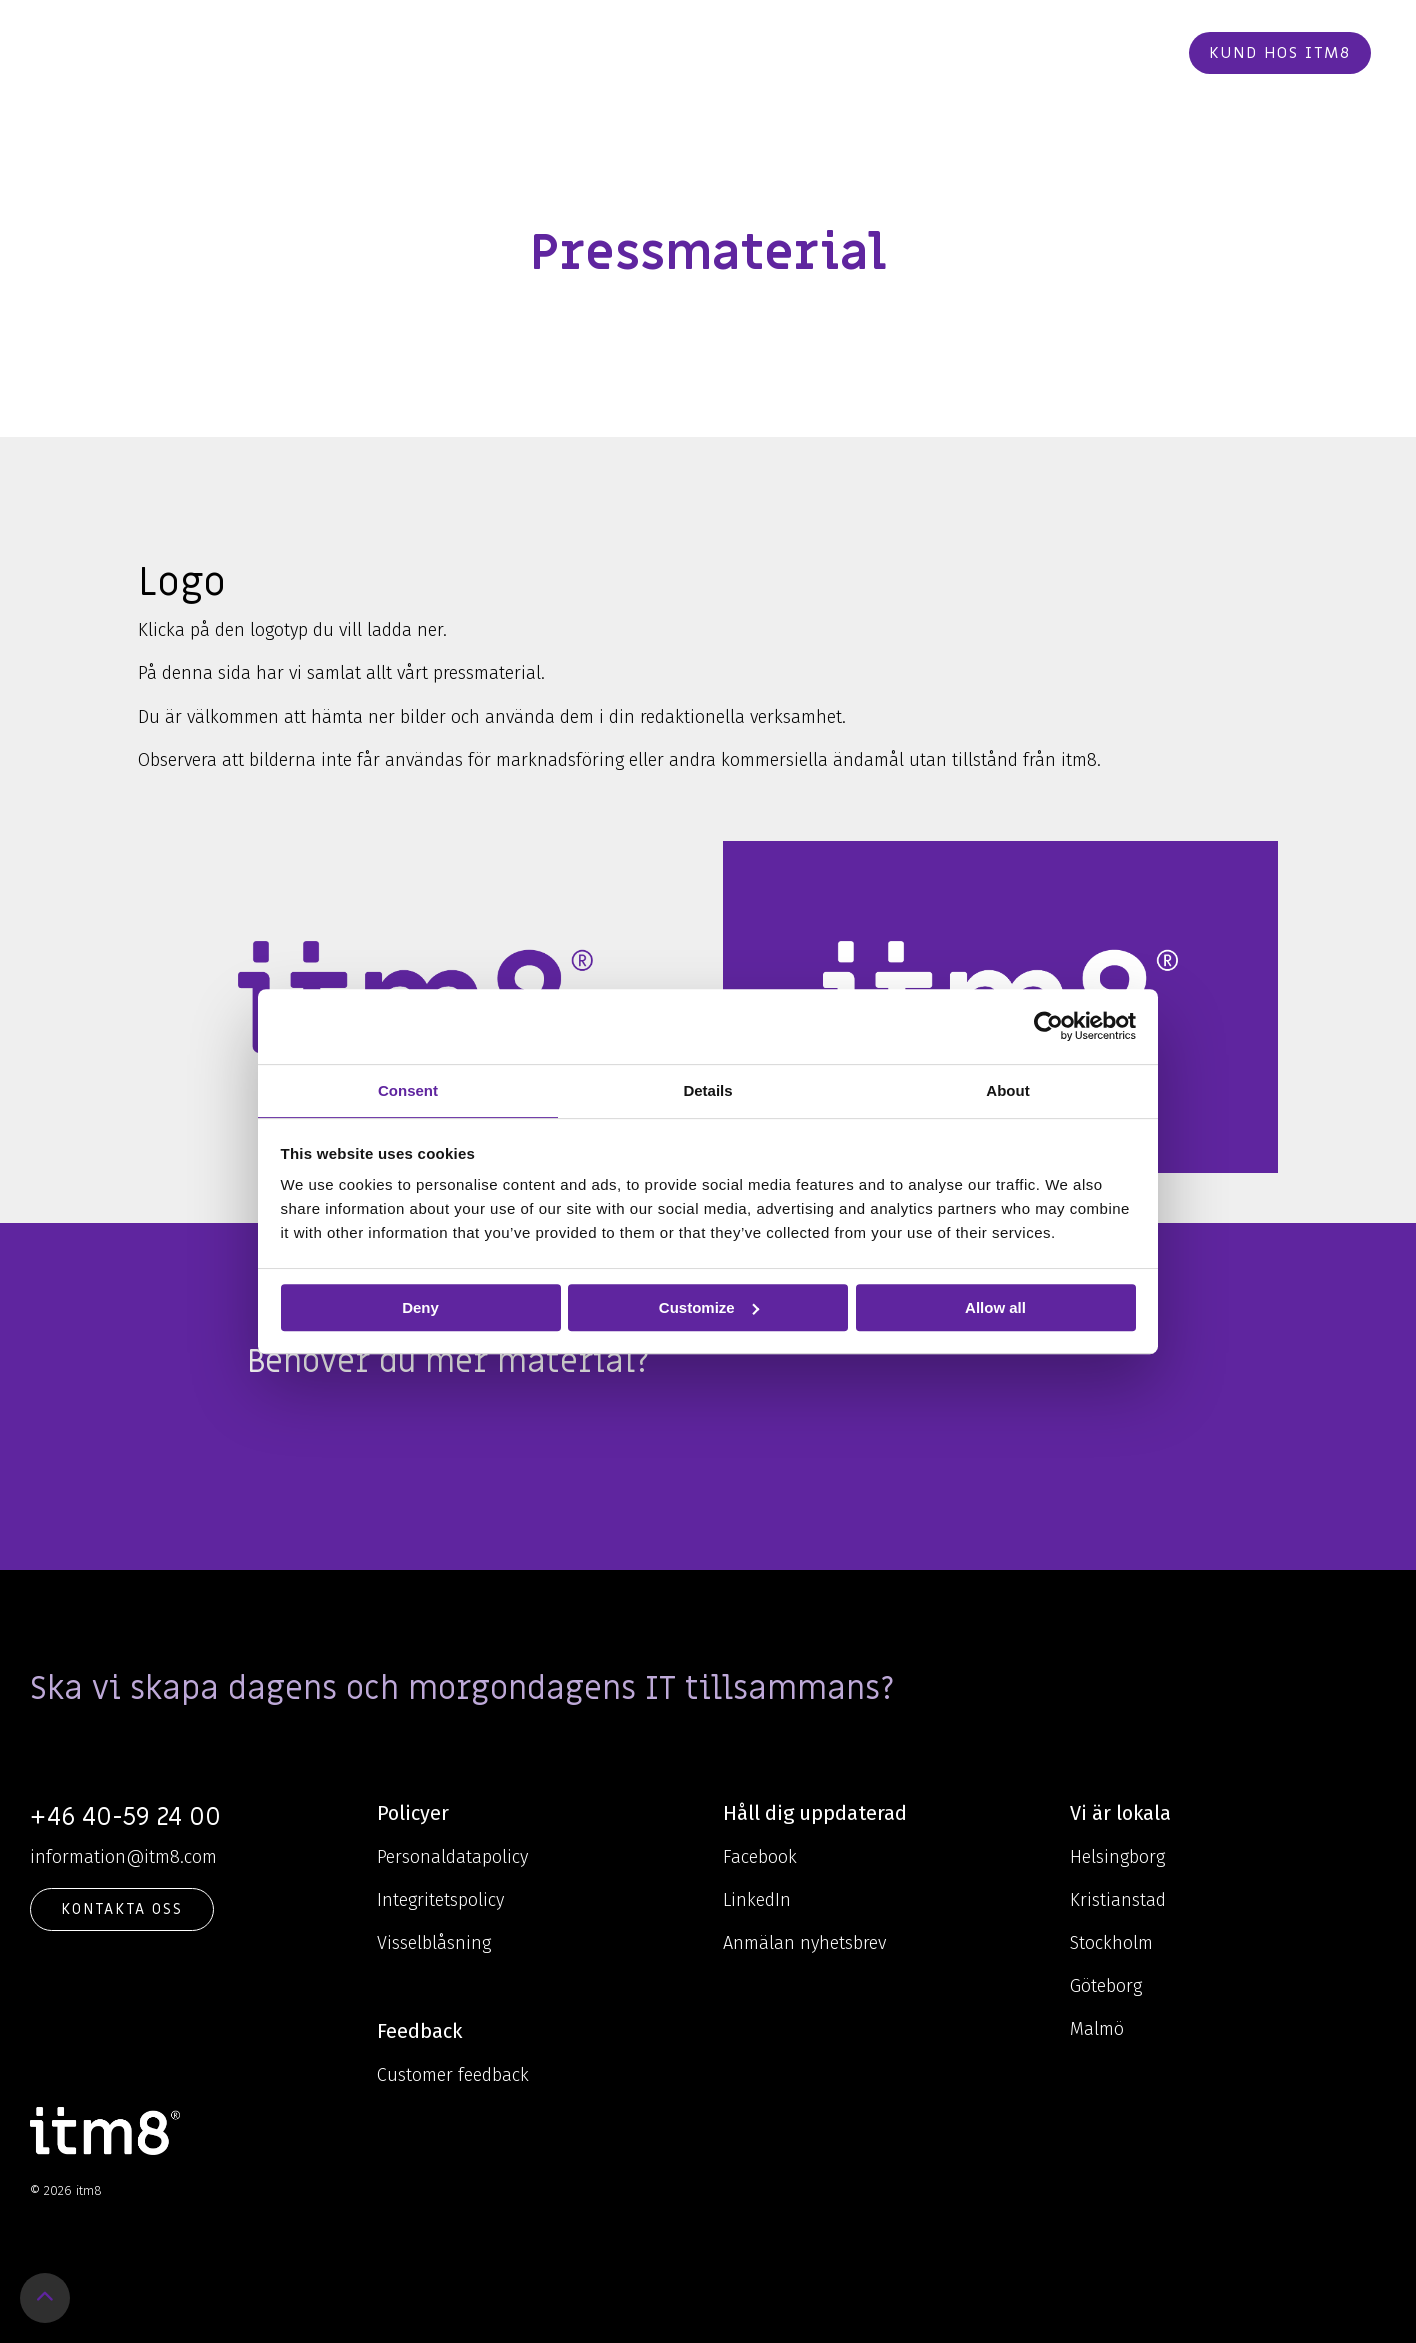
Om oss (711, 53)
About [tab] (1007, 1090)
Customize (709, 1307)
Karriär (873, 53)
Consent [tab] (408, 1090)
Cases (794, 53)
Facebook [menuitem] (760, 1857)
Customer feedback (453, 2075)
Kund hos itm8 (1280, 53)
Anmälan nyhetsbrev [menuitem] (804, 1943)
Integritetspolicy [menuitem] (440, 1900)
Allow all (995, 1307)
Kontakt (972, 53)
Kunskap (608, 53)
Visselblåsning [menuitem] (434, 1943)
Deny (420, 1307)
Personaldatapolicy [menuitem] (452, 1857)
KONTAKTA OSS (122, 1909)
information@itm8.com (123, 1857)
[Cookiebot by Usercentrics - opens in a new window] (1048, 1026)
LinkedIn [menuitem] (757, 1900)
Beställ (1070, 53)
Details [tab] (707, 1090)
